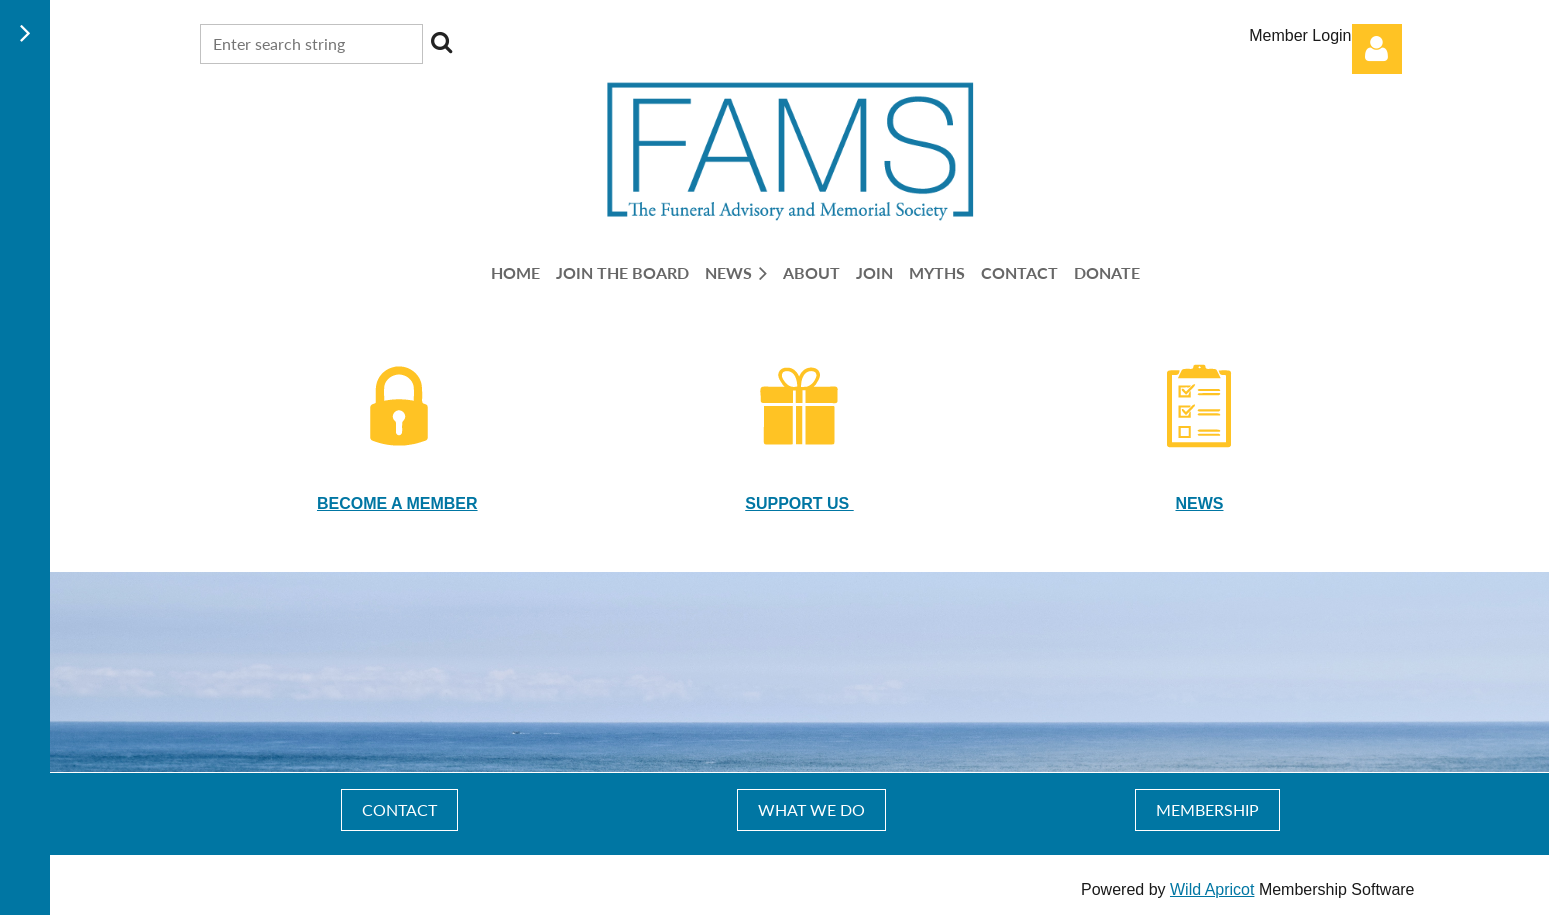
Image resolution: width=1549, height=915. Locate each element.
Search (442, 42)
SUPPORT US (799, 503)
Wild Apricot (1212, 889)
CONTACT (399, 809)
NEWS (1199, 503)
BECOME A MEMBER (397, 503)
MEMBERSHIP (1207, 809)
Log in (1377, 49)
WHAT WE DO (811, 809)
